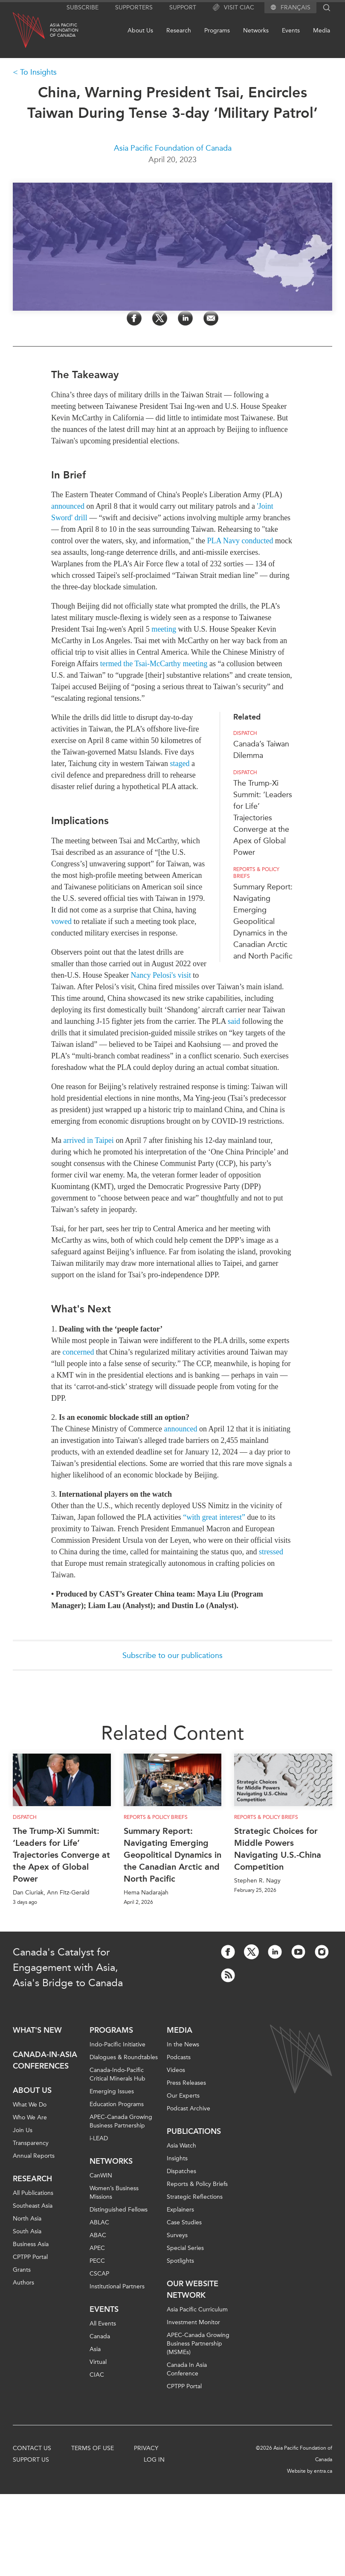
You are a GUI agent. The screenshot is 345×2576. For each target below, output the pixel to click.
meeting (163, 629)
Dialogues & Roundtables (124, 2057)
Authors (23, 2282)
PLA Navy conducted (240, 540)
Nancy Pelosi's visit (160, 975)
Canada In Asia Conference (187, 2369)
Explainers (180, 2209)
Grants (22, 2269)
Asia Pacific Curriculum (197, 2309)
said (234, 1021)
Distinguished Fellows (119, 2209)
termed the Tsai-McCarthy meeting (154, 663)
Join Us (22, 2130)
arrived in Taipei (89, 1140)
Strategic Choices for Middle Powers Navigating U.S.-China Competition (277, 1849)
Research (178, 30)
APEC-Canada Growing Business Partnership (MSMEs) (198, 2343)
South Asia (27, 2231)
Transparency (31, 2143)
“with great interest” (214, 1517)
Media (321, 30)
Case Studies (184, 2222)
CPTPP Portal (30, 2257)
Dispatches (181, 2171)
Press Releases (186, 2082)
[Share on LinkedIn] (185, 318)
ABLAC (99, 2222)
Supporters (134, 7)
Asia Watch (181, 2145)
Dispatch (245, 733)
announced (67, 506)
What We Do (29, 2104)
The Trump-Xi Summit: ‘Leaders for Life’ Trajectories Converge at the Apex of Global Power (262, 817)
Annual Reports (34, 2155)
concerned (78, 1352)
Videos (176, 2070)
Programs (217, 30)
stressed (271, 1551)
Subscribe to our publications (172, 1655)
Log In (154, 2459)
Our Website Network (192, 2289)
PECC (97, 2260)
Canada (100, 2336)
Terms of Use (92, 2448)
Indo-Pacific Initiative (117, 2044)
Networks (256, 30)
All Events (103, 2323)
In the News (183, 2044)
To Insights (38, 72)
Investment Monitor (193, 2322)
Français (295, 8)
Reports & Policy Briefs (256, 872)
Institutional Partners (117, 2286)
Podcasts (179, 2057)
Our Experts (183, 2095)
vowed (61, 921)
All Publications (33, 2193)
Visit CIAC (233, 8)
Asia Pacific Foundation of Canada (173, 148)
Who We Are (30, 2117)
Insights (177, 2158)
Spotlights (180, 2260)
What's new (37, 2030)
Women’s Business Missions (114, 2192)
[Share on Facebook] (134, 318)
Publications (194, 2131)
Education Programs (117, 2104)
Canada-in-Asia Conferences (45, 2060)
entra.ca (323, 2471)
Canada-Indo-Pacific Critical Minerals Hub (117, 2074)
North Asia (27, 2218)
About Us (140, 30)
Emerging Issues (112, 2091)
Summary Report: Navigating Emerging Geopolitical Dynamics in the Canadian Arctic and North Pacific (263, 921)
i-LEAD (99, 2138)
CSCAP (99, 2273)
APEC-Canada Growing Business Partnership (121, 2121)
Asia (95, 2349)
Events (291, 30)
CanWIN (101, 2175)
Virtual (98, 2362)
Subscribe (83, 7)
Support (182, 7)
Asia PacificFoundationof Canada (64, 30)
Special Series (185, 2248)
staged (180, 763)
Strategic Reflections (195, 2196)
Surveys (177, 2235)
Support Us (31, 2459)
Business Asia (31, 2244)
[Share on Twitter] (159, 318)
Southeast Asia (32, 2205)
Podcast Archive (188, 2108)
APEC (97, 2248)
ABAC (98, 2235)
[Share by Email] (210, 318)
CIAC (97, 2374)
